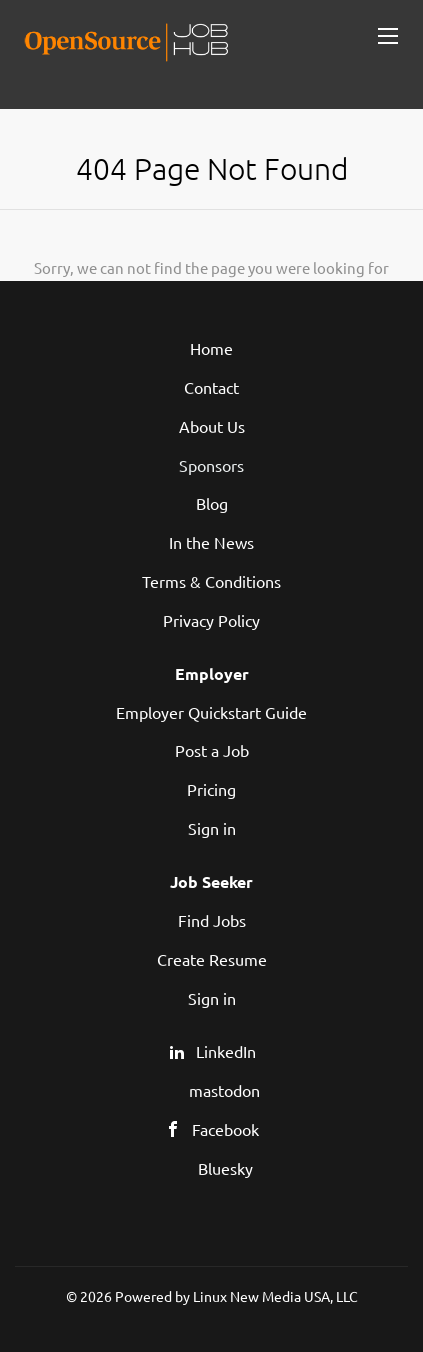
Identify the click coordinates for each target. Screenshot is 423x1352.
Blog (212, 503)
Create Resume (212, 959)
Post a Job (212, 750)
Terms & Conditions (211, 581)
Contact (211, 387)
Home (211, 348)
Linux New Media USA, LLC (275, 1296)
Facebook (225, 1129)
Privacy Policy (211, 620)
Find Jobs (212, 920)
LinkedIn (226, 1051)
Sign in (212, 828)
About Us (212, 426)
